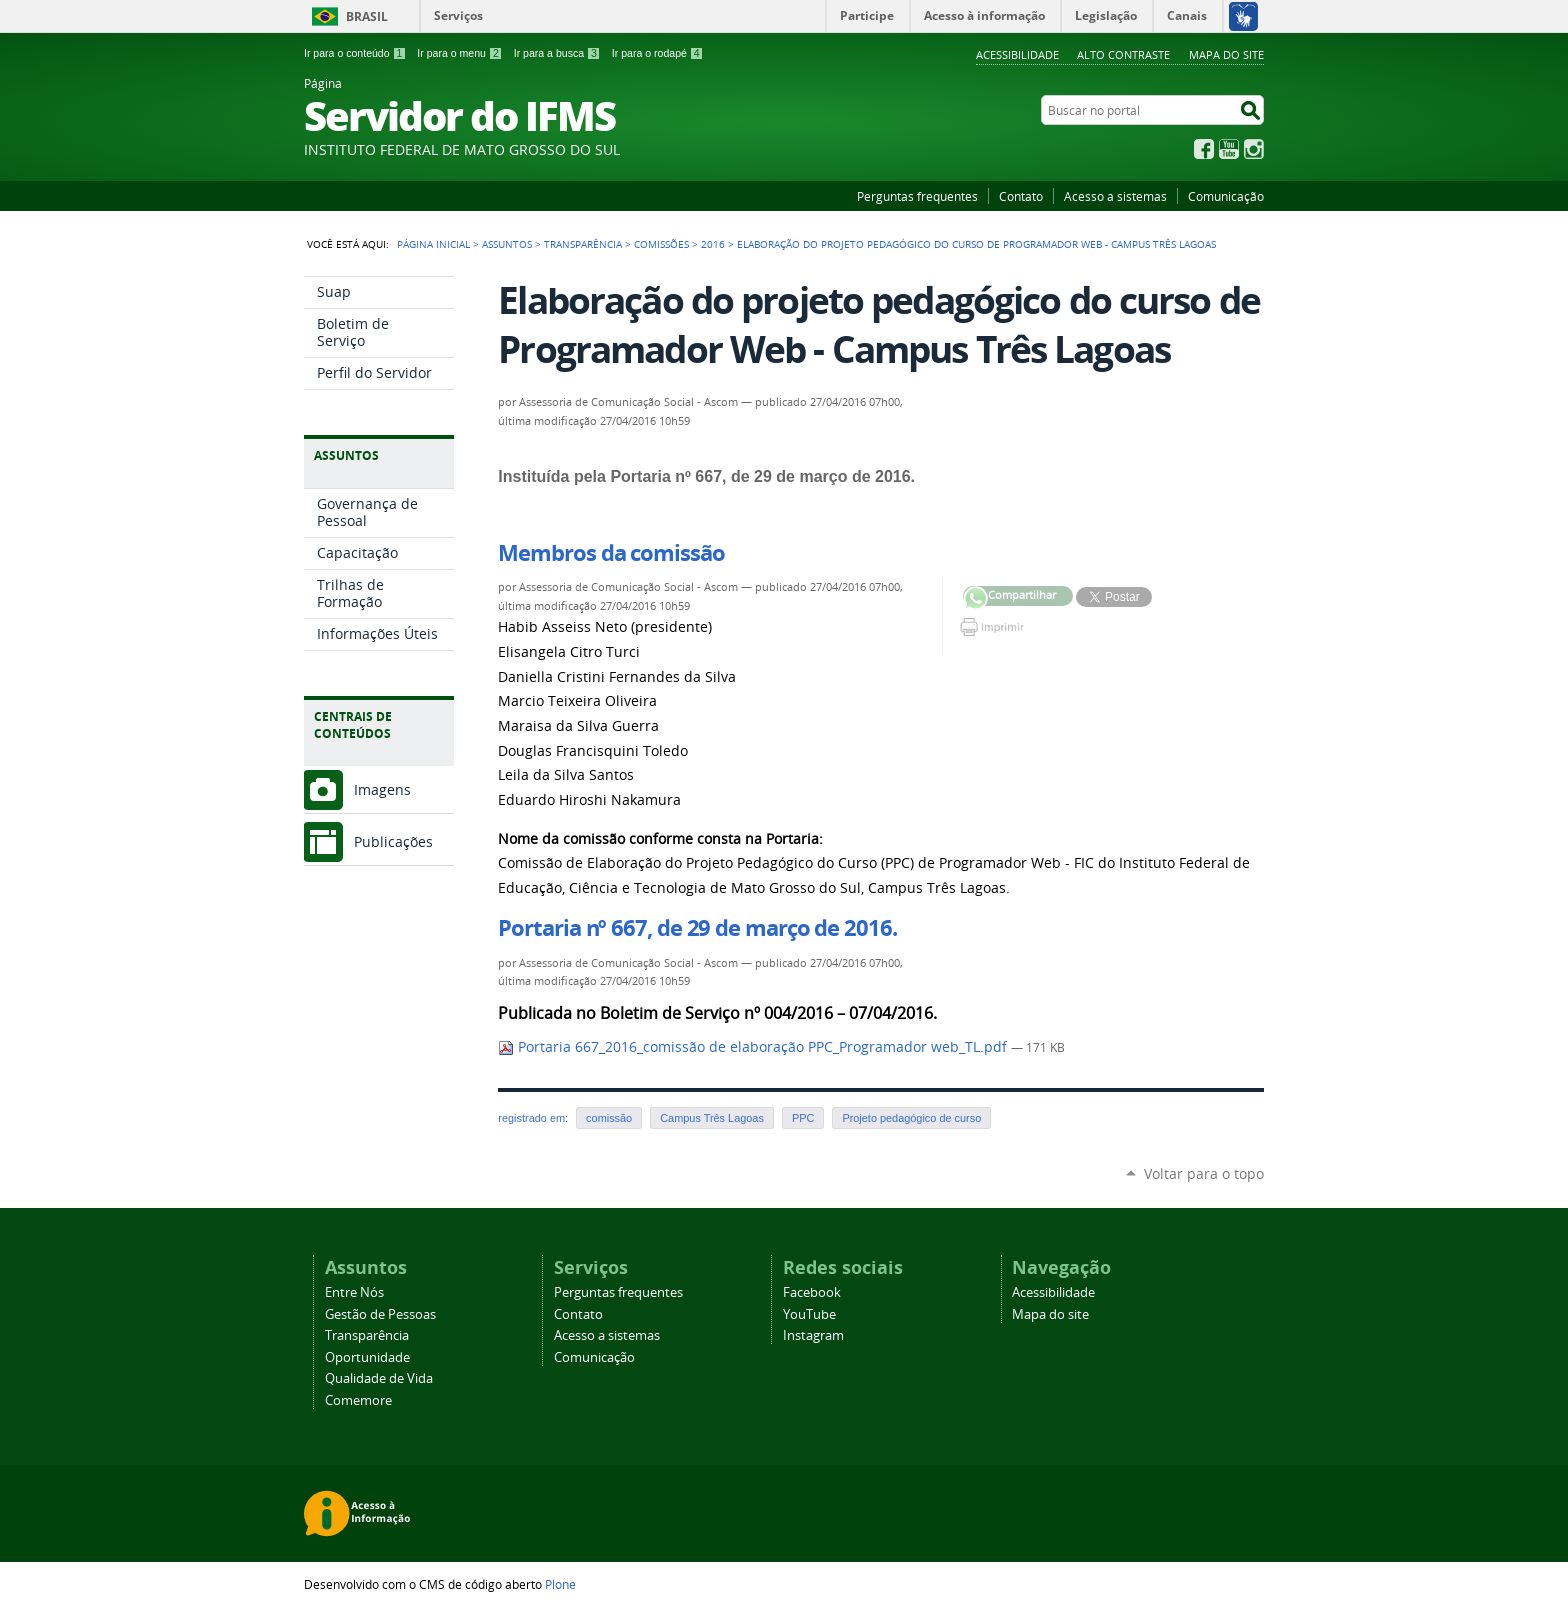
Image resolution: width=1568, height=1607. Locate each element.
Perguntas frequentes (917, 196)
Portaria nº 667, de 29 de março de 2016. (697, 928)
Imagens (382, 789)
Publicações (393, 841)
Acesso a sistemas (1115, 196)
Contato (1021, 196)
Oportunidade (367, 1357)
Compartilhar (975, 598)
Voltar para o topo (1204, 1173)
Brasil (367, 16)
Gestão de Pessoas (380, 1314)
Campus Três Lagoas (712, 1118)
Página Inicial (433, 244)
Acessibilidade (1017, 54)
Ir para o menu (459, 53)
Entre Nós (354, 1292)
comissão (609, 1118)
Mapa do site (1226, 54)
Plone (560, 1584)
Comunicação (1226, 196)
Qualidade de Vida (379, 1378)
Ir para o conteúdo (355, 53)
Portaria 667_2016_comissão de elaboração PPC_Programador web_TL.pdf (754, 1047)
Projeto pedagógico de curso (911, 1118)
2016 (713, 244)
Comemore (358, 1400)
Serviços (458, 15)
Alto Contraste (1123, 54)
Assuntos (507, 244)
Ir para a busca (557, 53)
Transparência (583, 244)
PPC (803, 1118)
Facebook (1204, 149)
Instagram (1254, 149)
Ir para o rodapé (658, 53)
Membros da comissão (611, 553)
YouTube (1229, 149)
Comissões (661, 244)
